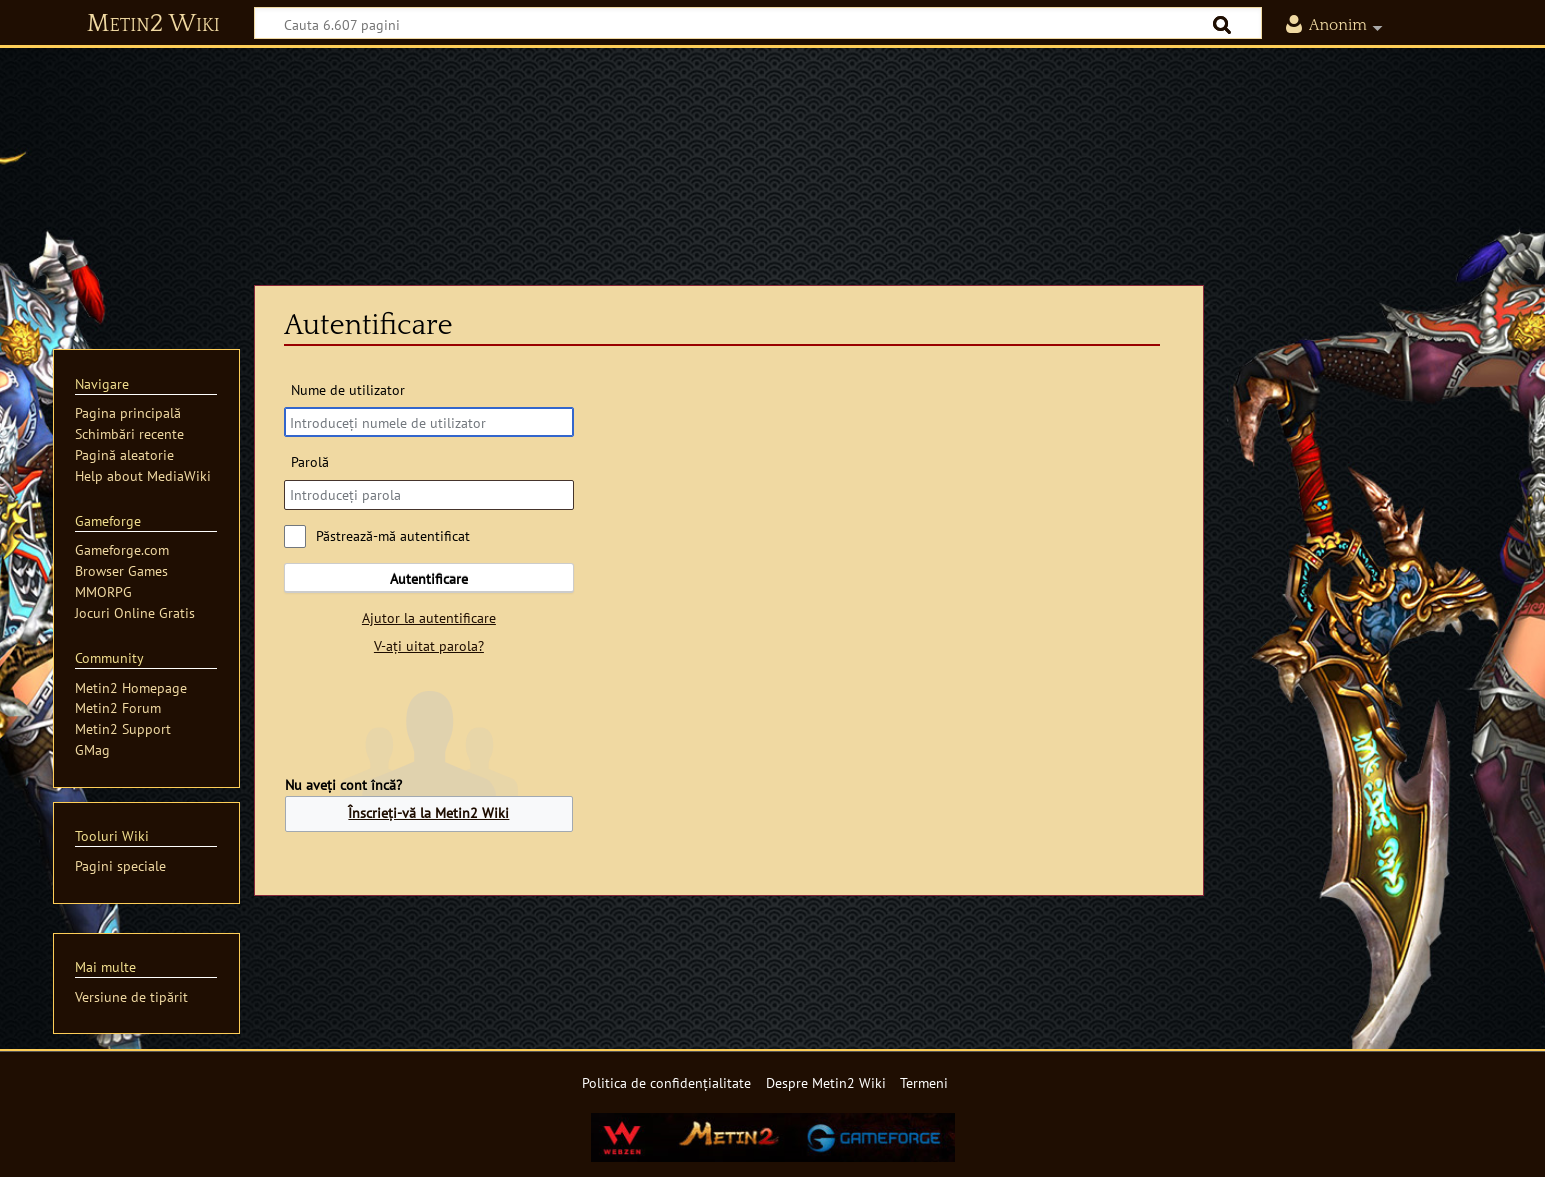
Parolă (310, 461)
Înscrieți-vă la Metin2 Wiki (428, 812)
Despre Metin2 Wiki (826, 1082)
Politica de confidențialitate (666, 1082)
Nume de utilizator (348, 389)
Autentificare (429, 578)
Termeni (924, 1082)
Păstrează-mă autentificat (393, 535)
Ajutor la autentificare (429, 617)
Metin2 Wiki (153, 24)
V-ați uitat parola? (429, 645)
